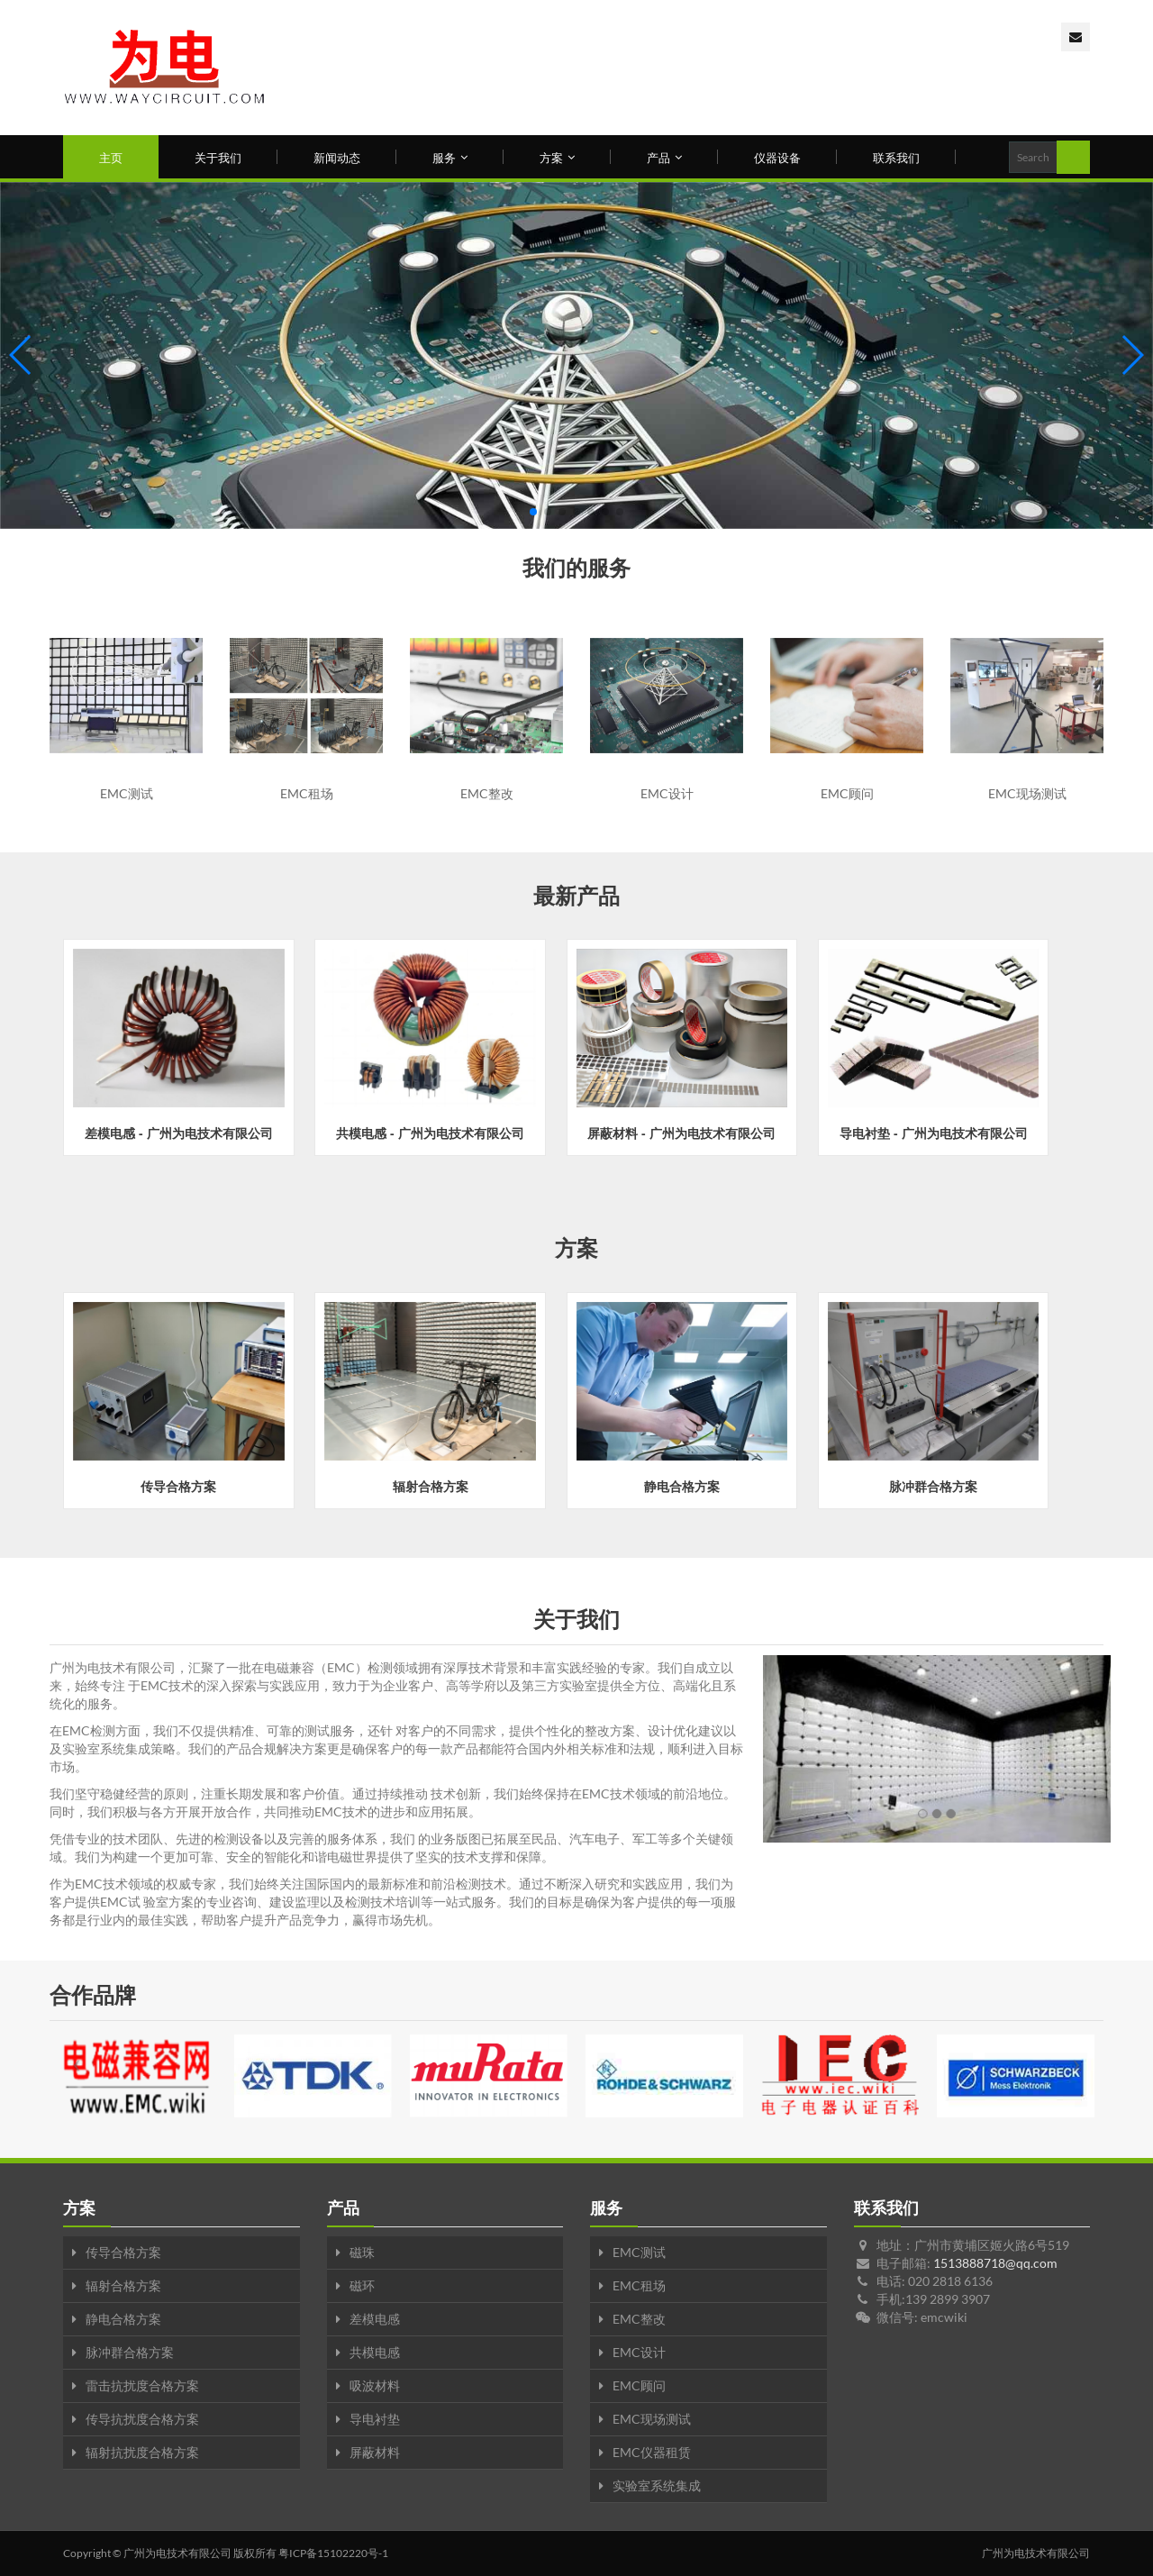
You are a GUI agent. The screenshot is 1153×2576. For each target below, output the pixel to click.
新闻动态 (336, 157)
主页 (111, 157)
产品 (664, 157)
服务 (450, 157)
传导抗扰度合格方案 (142, 2418)
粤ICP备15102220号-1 (333, 2553)
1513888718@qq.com (995, 2263)
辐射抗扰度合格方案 (142, 2452)
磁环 (362, 2285)
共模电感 (375, 2352)
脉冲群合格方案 (130, 2352)
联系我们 (896, 157)
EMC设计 (639, 2352)
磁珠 (362, 2252)
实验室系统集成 (657, 2485)
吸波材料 (375, 2385)
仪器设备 (777, 157)
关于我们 (218, 157)
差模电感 (375, 2318)
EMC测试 (639, 2252)
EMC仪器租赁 (652, 2452)
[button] (533, 511)
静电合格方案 (123, 2318)
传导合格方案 (123, 2252)
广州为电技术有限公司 (177, 2553)
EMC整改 (639, 2318)
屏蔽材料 (375, 2452)
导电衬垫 (375, 2418)
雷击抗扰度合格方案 (142, 2385)
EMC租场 (639, 2285)
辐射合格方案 (123, 2285)
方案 (557, 157)
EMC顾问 (639, 2385)
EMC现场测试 (652, 2418)
